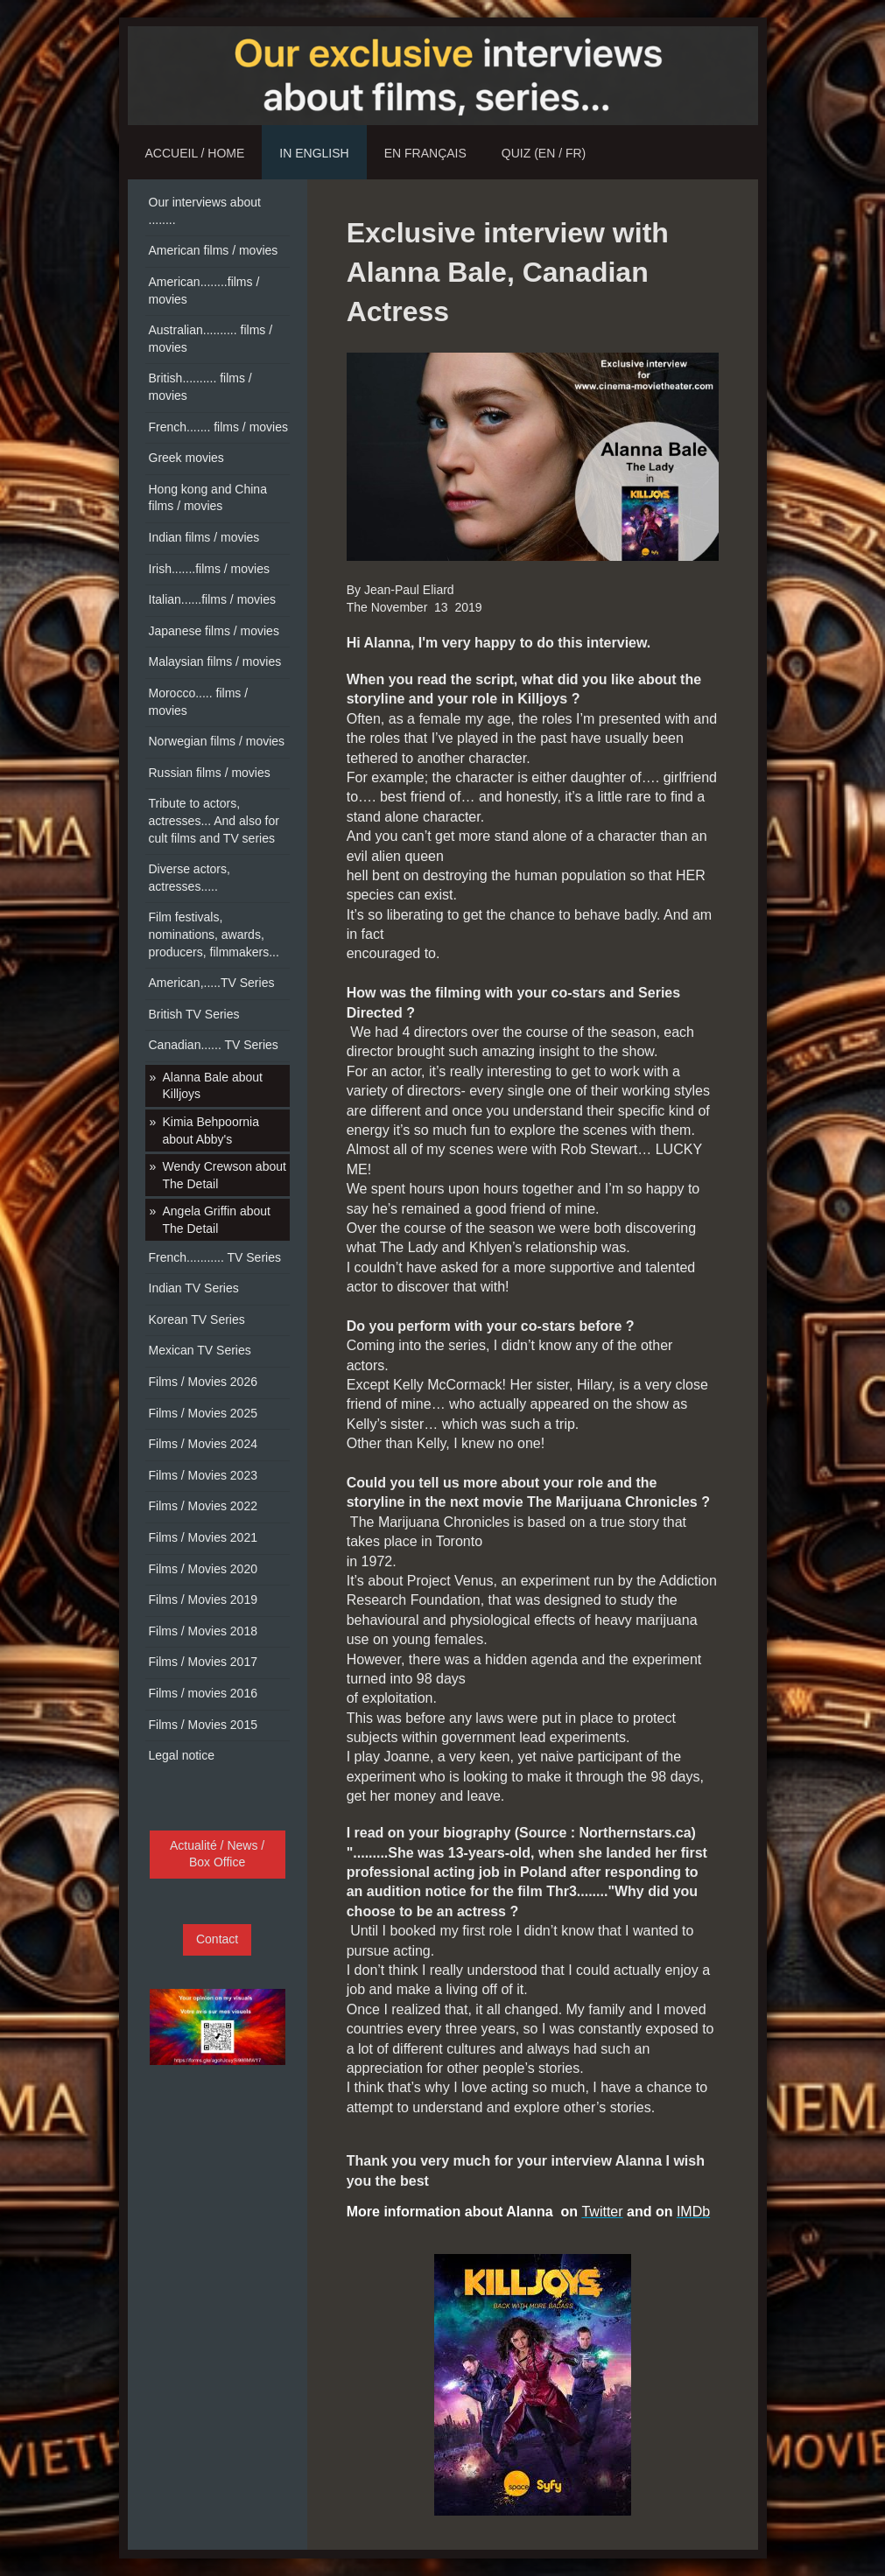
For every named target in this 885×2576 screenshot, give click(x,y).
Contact (217, 1939)
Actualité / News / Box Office (217, 1854)
